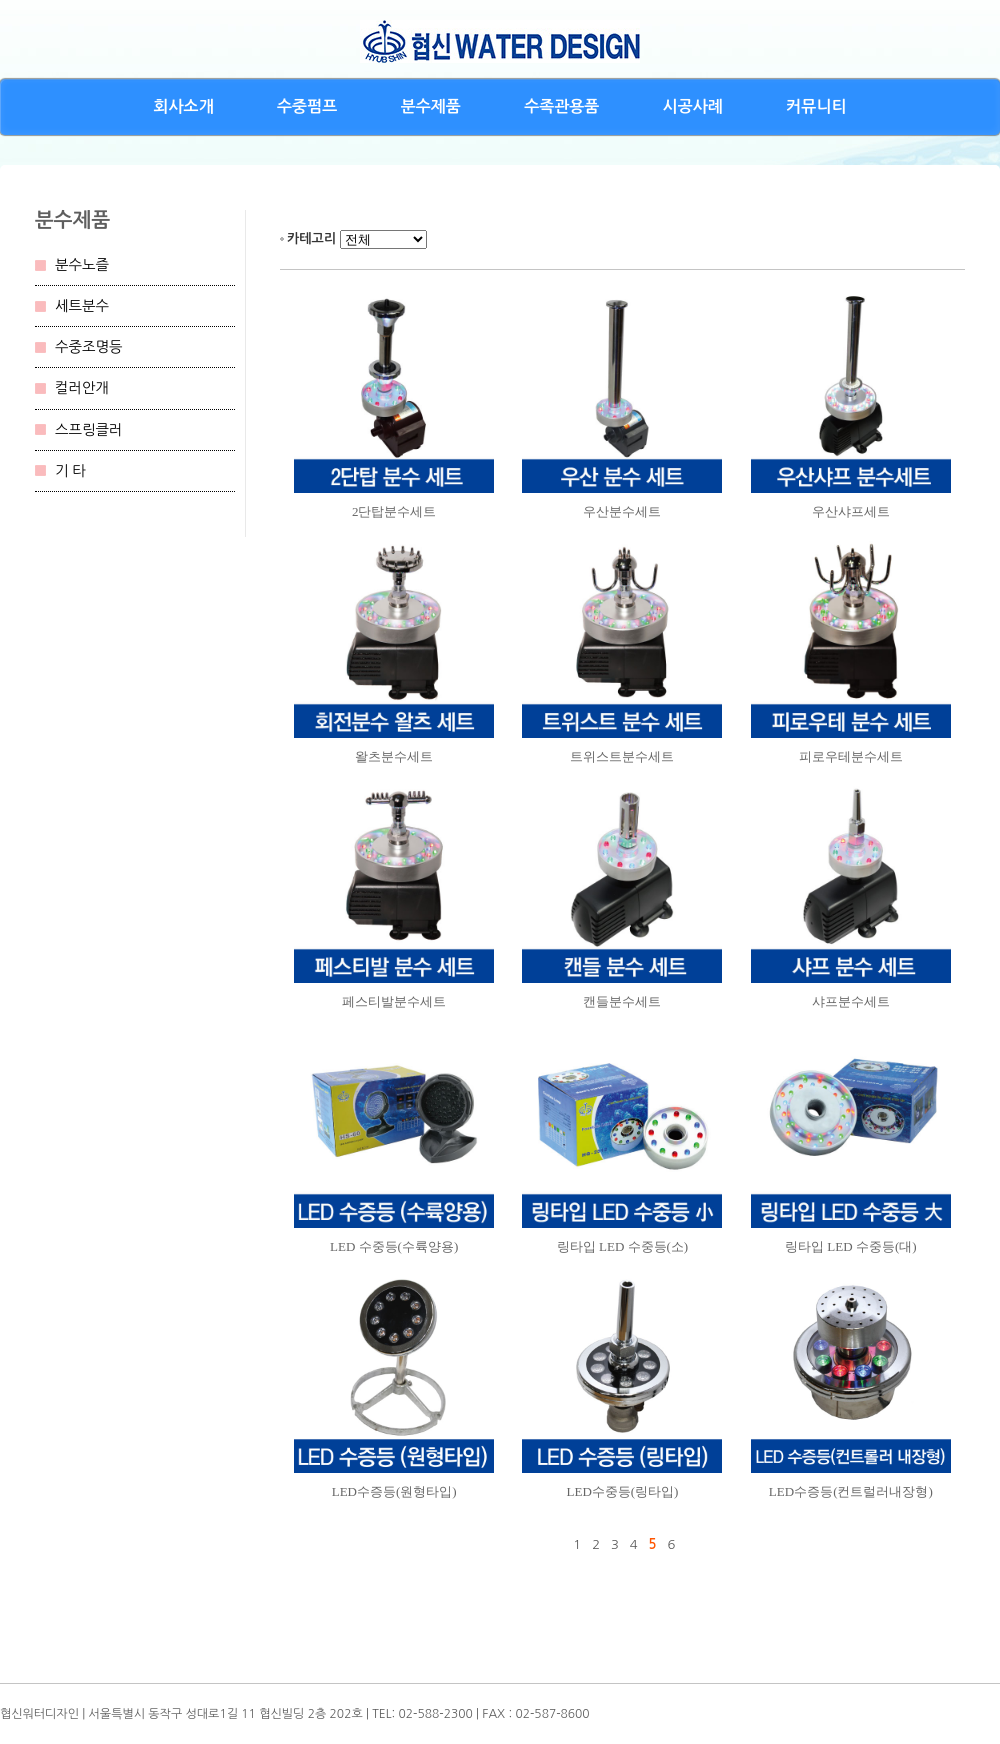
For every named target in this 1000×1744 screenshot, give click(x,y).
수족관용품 (561, 106)
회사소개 (184, 106)
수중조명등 (89, 347)
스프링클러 (89, 430)
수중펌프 (307, 106)
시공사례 (693, 106)
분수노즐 (82, 265)
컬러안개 (82, 388)
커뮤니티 (816, 106)
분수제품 (431, 106)
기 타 (70, 471)
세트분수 (82, 306)
